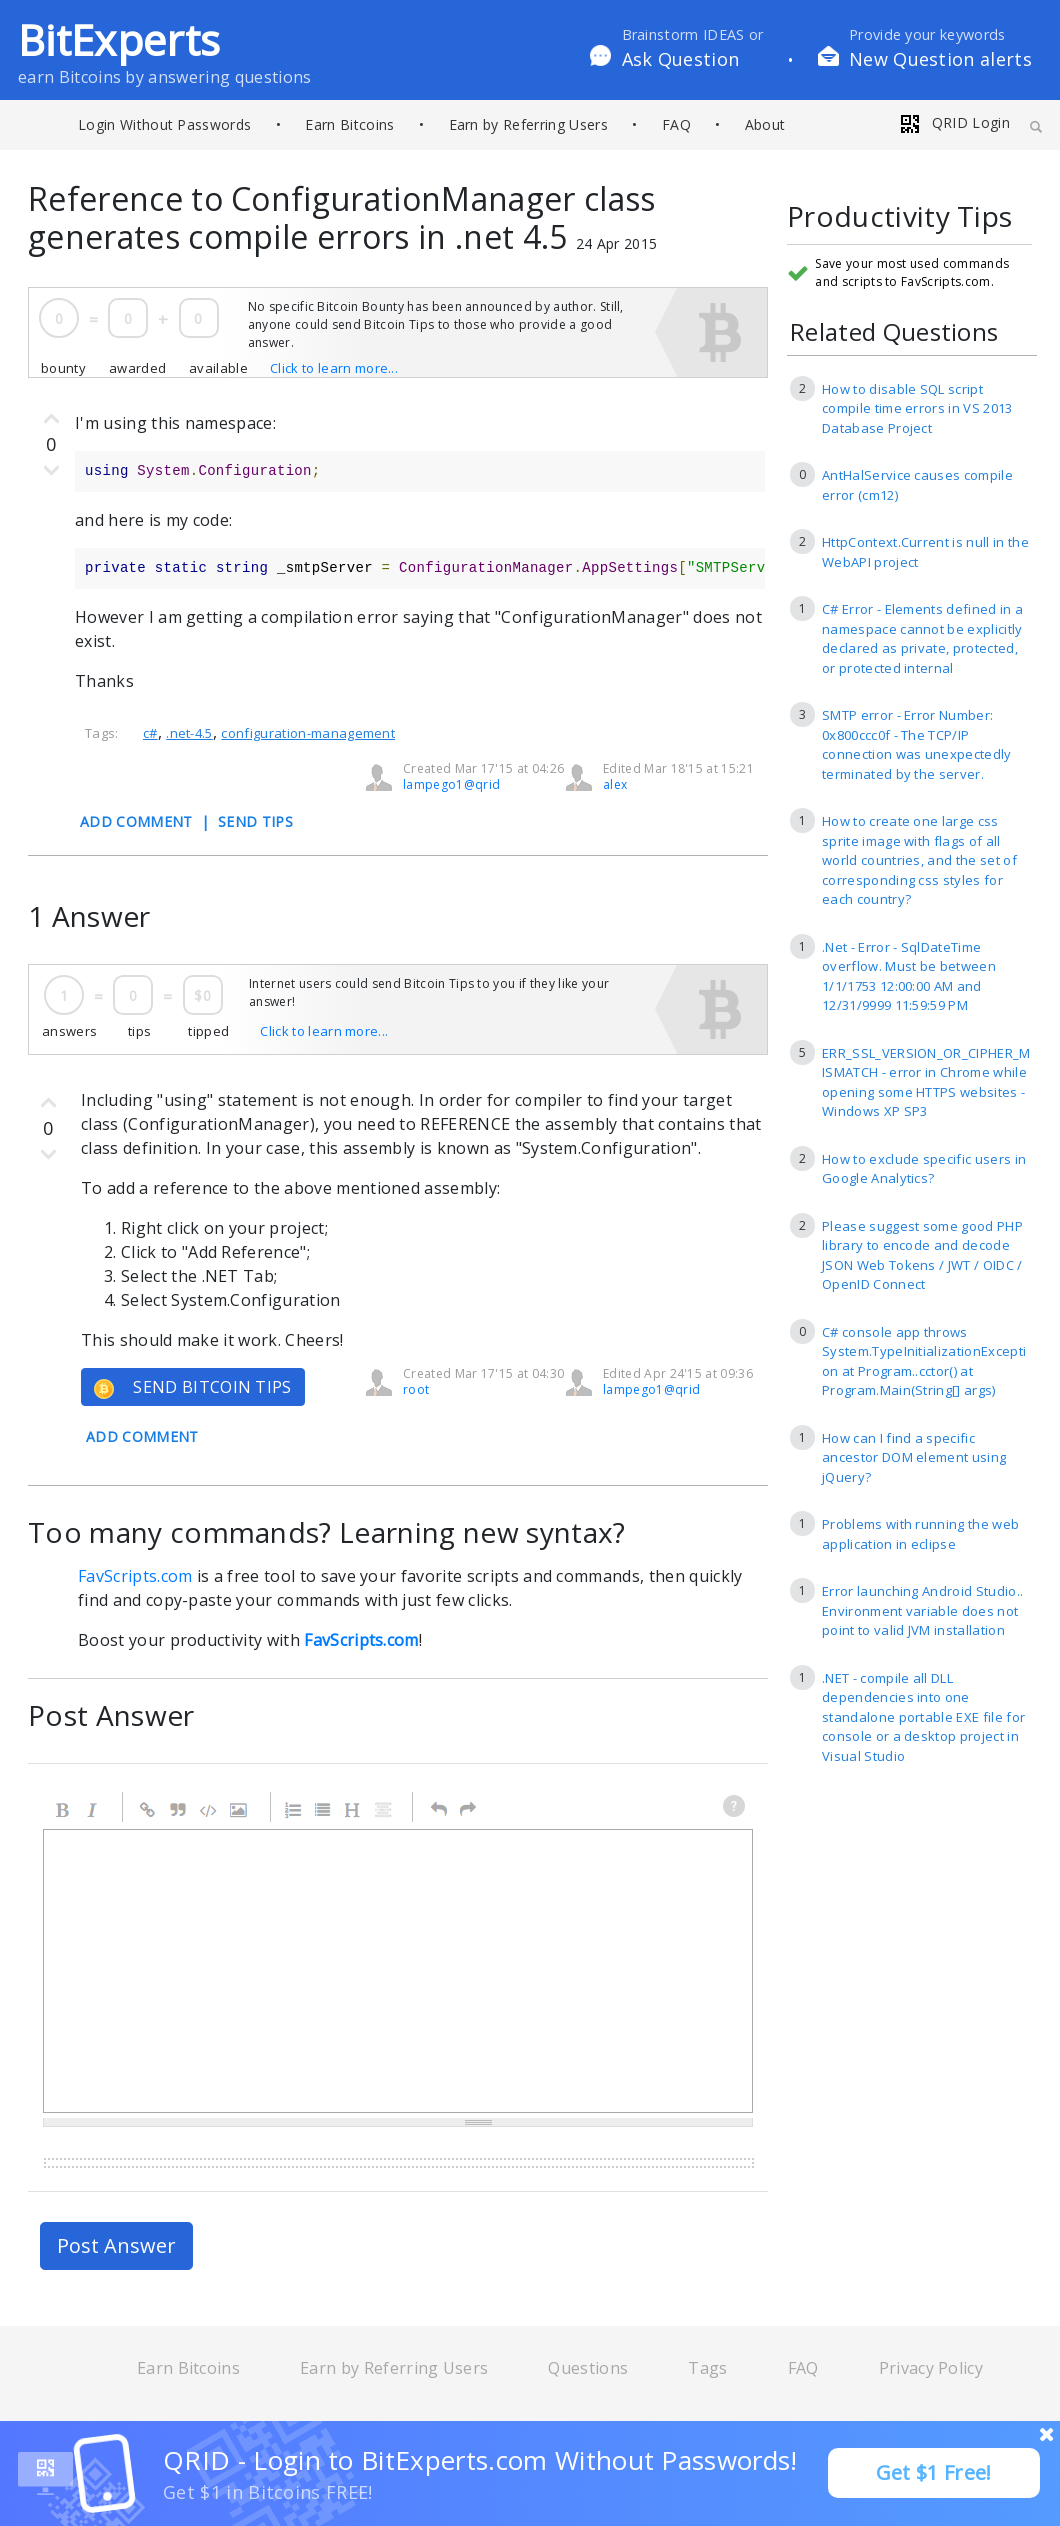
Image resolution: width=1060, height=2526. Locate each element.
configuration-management (308, 733)
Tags (707, 2368)
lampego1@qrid (451, 784)
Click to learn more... (334, 368)
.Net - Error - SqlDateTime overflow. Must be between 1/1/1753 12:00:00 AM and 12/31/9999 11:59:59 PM (909, 976)
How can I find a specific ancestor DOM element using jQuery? (914, 1457)
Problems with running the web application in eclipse (920, 1534)
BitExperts (119, 39)
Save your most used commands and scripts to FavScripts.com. (912, 272)
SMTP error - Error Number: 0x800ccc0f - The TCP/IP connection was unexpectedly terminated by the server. (917, 744)
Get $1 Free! (934, 2472)
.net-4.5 (189, 733)
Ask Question (681, 59)
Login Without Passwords (164, 124)
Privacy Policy (931, 2368)
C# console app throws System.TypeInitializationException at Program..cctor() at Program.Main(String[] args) (924, 1361)
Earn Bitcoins (349, 124)
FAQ (676, 124)
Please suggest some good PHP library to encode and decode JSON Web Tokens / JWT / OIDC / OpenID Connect (922, 1255)
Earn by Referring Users (528, 124)
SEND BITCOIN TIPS (193, 1387)
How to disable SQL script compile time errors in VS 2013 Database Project (917, 408)
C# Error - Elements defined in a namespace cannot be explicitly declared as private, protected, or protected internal (922, 638)
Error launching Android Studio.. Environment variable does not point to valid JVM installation (922, 1610)
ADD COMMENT (136, 821)
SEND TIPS (255, 821)
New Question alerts (940, 59)
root (416, 1389)
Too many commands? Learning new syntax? (326, 1532)
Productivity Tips (899, 217)
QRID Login (954, 122)
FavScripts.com (135, 1576)
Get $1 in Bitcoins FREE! (268, 2492)
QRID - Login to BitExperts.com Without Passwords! (480, 2460)
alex (615, 784)
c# (150, 733)
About (765, 124)
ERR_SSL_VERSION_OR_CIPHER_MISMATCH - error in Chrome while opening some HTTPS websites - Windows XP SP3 (926, 1082)
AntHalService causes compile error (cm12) (917, 485)
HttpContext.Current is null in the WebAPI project (925, 552)
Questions (588, 2368)
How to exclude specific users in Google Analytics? (924, 1169)
